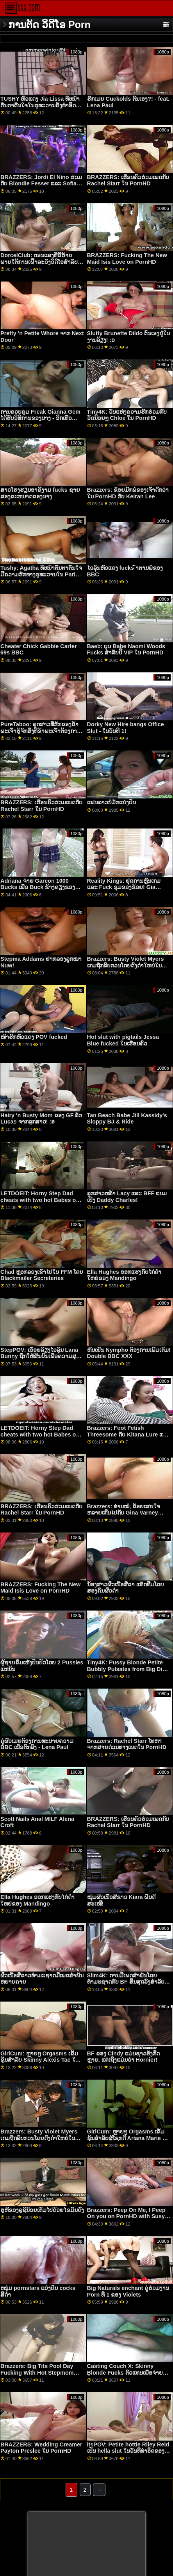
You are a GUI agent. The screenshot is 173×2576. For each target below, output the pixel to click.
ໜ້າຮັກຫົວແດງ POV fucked (33, 1037)
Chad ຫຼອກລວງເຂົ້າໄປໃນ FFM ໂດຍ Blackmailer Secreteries (41, 1275)
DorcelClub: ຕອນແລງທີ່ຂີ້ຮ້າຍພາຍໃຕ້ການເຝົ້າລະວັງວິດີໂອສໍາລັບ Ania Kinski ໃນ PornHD (39, 261)
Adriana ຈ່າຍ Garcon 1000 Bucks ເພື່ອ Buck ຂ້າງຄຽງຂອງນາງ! (37, 887)
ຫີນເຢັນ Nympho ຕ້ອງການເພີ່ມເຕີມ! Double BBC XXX (129, 1353)
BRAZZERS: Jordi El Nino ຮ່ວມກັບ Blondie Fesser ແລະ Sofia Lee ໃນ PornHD (41, 183)
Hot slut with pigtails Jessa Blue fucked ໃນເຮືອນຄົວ (123, 1040)
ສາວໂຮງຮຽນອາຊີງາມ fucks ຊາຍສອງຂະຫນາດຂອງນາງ (40, 493)
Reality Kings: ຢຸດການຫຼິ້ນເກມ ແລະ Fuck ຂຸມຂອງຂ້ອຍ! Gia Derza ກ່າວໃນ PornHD (124, 887)
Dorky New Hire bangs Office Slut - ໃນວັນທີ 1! (125, 727)
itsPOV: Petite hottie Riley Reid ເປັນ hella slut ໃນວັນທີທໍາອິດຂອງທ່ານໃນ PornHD (128, 2450)
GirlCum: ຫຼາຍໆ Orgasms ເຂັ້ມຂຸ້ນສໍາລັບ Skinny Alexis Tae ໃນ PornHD (39, 2059)
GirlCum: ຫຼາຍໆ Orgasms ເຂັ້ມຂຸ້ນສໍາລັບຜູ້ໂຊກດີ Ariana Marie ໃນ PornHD (128, 2138)
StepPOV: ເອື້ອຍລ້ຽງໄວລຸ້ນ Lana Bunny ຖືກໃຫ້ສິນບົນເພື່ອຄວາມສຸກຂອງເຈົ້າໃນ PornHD (40, 1356)
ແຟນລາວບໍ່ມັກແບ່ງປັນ (111, 802)
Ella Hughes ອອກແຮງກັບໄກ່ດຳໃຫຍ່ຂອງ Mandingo (124, 1275)
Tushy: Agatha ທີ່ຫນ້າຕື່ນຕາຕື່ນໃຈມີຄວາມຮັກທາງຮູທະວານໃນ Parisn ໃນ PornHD (41, 574)
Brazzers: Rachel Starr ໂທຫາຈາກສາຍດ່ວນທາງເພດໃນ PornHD (126, 1744)
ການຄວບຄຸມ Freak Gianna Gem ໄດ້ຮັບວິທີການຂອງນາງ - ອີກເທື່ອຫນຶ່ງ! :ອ (40, 418)
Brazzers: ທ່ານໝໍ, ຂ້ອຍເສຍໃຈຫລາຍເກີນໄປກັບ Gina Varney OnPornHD (124, 1512)
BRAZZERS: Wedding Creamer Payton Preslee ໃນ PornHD (41, 2447)
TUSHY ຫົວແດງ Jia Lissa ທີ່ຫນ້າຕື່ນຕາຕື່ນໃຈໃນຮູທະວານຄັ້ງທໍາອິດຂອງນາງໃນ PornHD (40, 105)
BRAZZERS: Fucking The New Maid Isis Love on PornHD (127, 258)
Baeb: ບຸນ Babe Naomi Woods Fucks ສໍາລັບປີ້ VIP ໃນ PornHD (126, 649)
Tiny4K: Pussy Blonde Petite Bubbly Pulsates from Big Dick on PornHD (128, 1668)
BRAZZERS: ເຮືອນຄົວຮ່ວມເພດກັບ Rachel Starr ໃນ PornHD (128, 180)
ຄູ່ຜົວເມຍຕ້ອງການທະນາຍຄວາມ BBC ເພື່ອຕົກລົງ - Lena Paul (36, 1744)
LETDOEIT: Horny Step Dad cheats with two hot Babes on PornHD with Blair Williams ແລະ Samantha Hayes (39, 1203)
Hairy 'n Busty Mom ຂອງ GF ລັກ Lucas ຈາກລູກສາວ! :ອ (41, 1118)
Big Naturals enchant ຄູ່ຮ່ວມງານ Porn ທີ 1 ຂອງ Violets (128, 2291)
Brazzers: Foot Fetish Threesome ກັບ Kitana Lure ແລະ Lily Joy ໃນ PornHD (128, 1434)
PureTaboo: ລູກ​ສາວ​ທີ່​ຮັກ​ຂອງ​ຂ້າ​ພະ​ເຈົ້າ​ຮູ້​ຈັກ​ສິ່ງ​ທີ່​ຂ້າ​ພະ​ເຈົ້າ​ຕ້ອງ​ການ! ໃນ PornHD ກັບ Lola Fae (41, 730)
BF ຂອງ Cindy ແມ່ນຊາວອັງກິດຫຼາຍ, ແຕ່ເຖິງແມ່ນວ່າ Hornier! (123, 2056)
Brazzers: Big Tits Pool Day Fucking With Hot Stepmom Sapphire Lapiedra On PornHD (40, 2372)
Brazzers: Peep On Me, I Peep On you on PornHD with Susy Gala (126, 2216)
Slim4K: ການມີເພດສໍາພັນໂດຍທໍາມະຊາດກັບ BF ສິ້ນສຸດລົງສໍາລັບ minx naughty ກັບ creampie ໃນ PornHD (126, 1985)
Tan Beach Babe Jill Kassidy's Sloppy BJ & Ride (127, 1118)
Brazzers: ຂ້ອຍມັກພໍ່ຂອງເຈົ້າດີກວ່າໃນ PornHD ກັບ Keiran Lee (128, 493)
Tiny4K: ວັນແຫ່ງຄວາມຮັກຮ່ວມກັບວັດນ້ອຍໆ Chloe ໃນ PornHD (127, 415)
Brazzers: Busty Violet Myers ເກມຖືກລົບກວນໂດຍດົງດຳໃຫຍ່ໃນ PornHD (125, 965)
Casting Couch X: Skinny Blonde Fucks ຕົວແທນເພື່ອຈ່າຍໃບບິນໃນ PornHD (128, 2372)
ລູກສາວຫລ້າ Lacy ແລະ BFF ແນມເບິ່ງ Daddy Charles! (127, 1196)
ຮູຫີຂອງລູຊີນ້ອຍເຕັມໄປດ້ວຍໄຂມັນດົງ (42, 2210)
